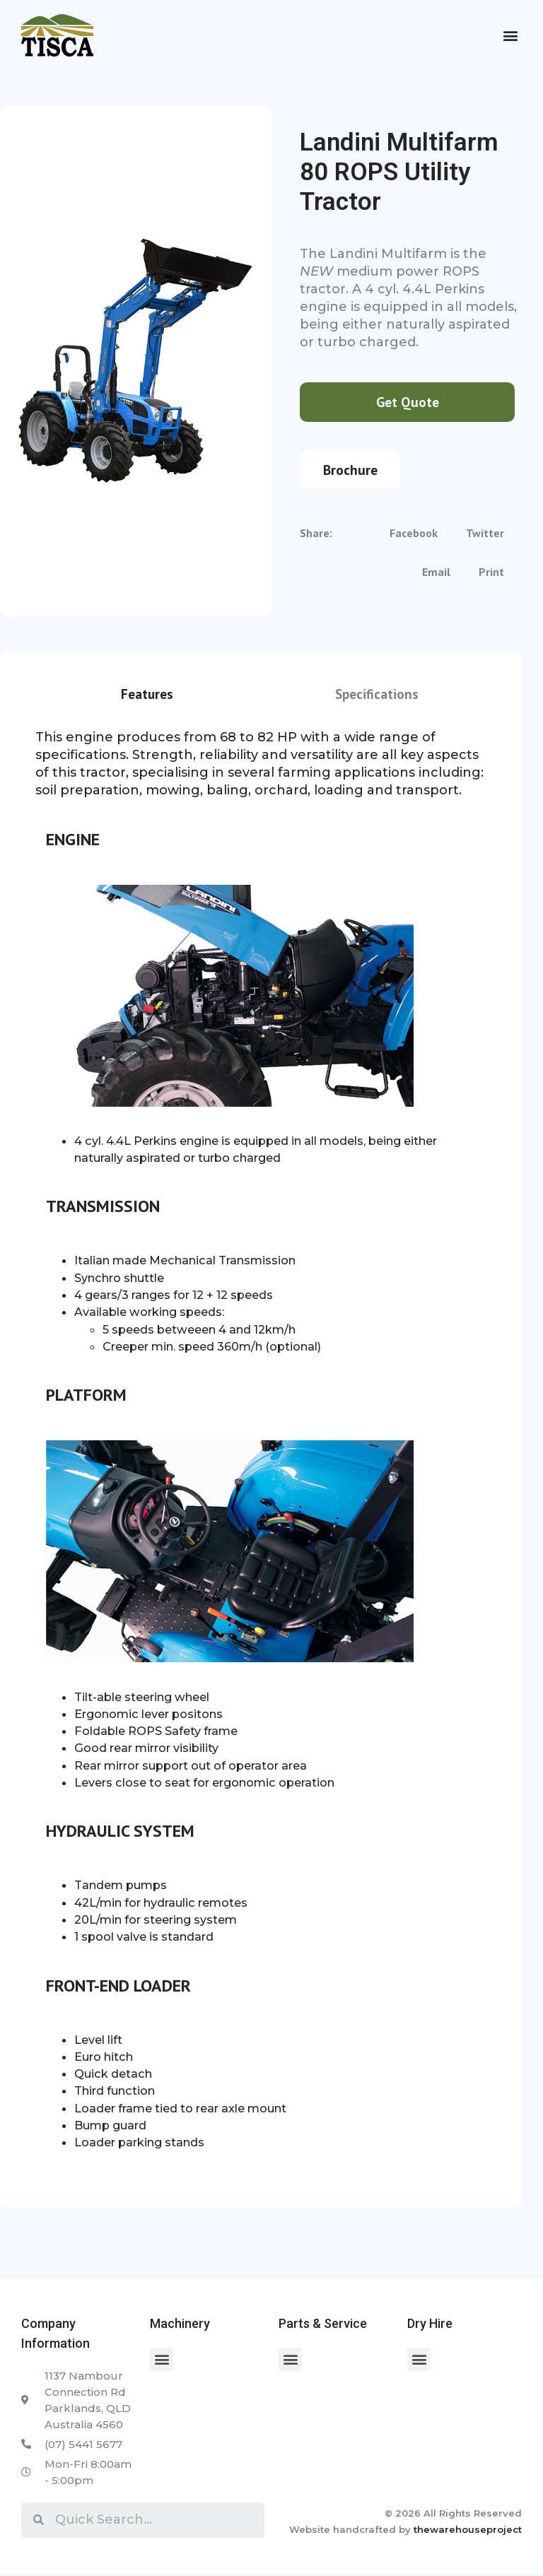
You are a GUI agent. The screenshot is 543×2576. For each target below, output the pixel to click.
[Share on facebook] (413, 537)
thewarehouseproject (468, 2531)
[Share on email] (436, 576)
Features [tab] (147, 696)
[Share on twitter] (485, 537)
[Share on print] (491, 576)
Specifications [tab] (377, 696)
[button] (510, 35)
